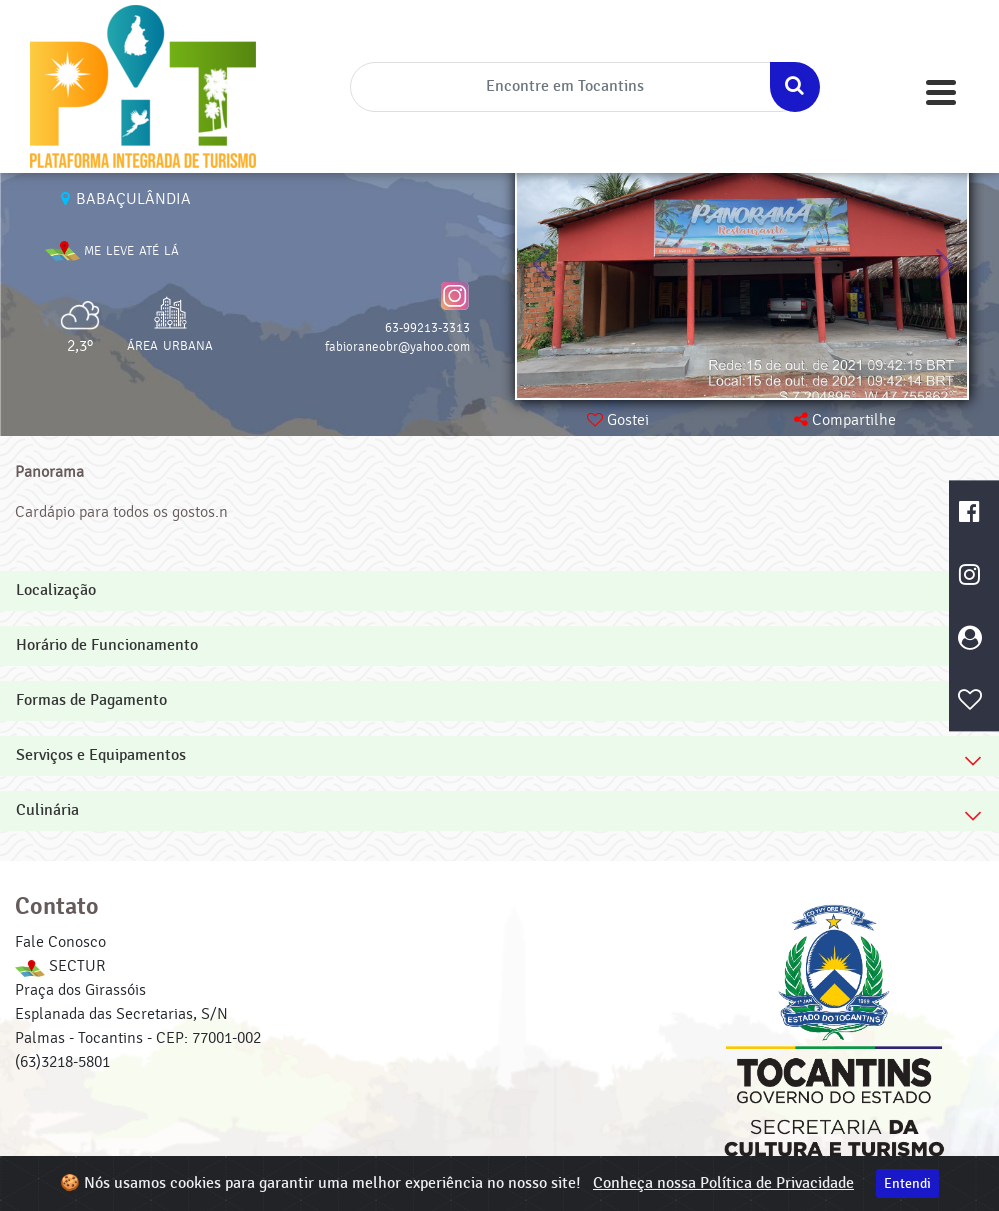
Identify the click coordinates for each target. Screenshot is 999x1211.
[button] (943, 265)
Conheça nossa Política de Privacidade (723, 1183)
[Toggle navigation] (941, 92)
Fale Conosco (60, 942)
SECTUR (60, 966)
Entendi (907, 1183)
